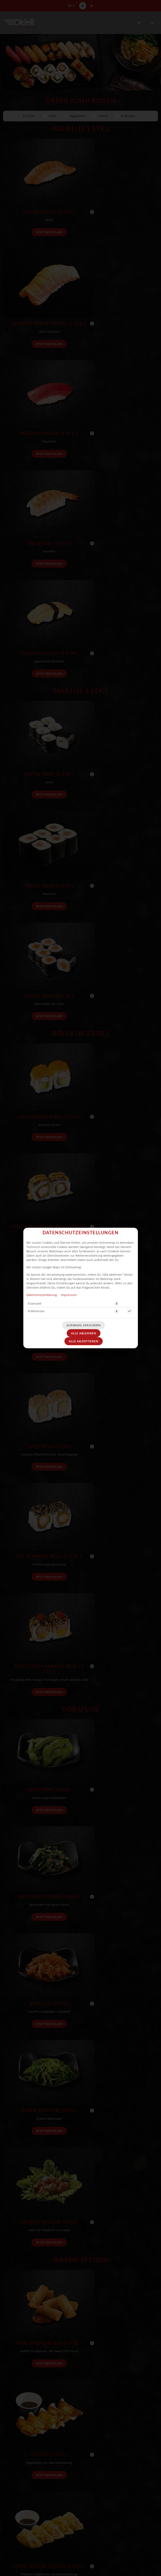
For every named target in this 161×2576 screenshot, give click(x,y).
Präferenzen (36, 1311)
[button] (117, 1304)
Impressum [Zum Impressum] (69, 1295)
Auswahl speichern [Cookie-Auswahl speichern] (83, 1325)
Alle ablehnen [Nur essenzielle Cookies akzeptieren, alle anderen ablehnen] (83, 1333)
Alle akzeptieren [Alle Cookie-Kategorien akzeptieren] (83, 1341)
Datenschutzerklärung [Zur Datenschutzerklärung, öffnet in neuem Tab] (41, 1295)
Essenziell (34, 1303)
